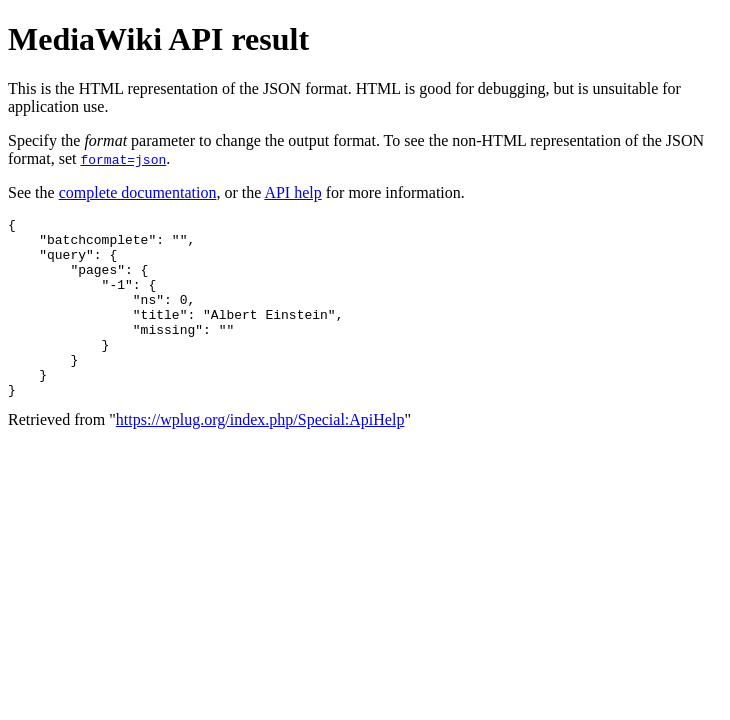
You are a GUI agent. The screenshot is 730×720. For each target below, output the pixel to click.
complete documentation (138, 192)
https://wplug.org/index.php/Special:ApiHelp (260, 455)
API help (292, 192)
